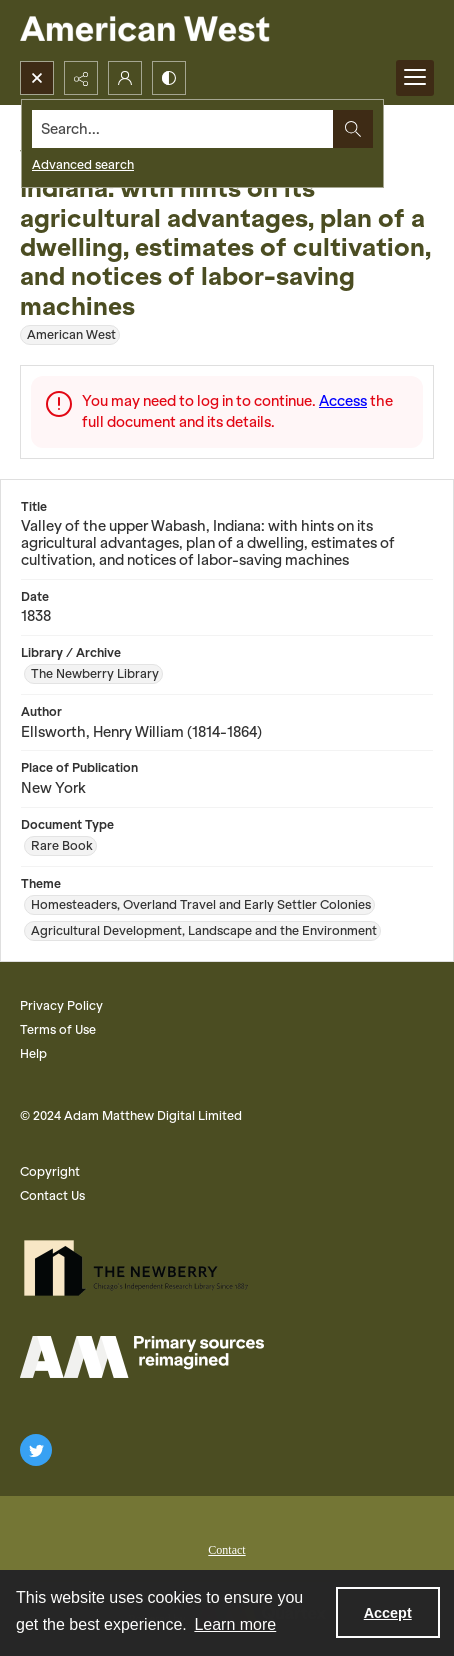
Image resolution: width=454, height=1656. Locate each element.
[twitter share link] (36, 1450)
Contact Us (52, 1195)
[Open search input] (37, 78)
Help (33, 1053)
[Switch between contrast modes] (169, 78)
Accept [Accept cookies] (388, 1613)
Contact (226, 1550)
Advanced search (83, 164)
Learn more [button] (235, 1624)
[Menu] (415, 78)
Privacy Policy (61, 1005)
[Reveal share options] (81, 78)
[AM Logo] (142, 1357)
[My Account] (125, 78)
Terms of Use (58, 1029)
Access (343, 401)
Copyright (50, 1171)
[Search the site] (183, 129)
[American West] (179, 30)
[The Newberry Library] (142, 1268)
